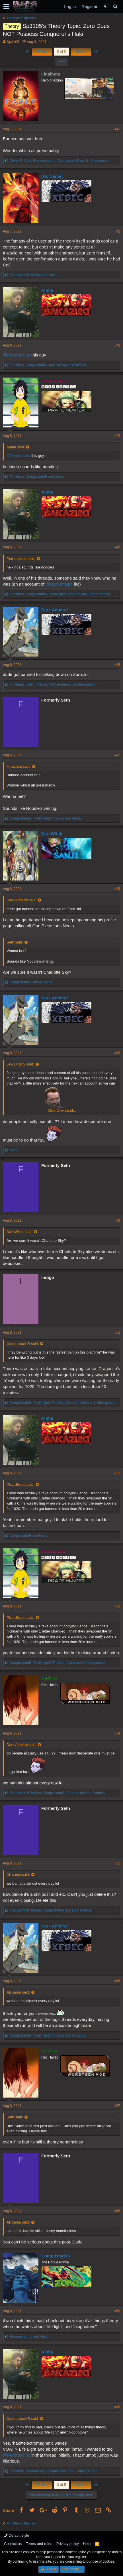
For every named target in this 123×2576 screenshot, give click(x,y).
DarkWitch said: (19, 1232)
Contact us (13, 2544)
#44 (117, 436)
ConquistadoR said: (23, 1344)
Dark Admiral (54, 609)
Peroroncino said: (21, 559)
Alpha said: (16, 447)
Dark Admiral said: (21, 900)
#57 (117, 2106)
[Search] (115, 6)
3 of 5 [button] (61, 51)
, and (48, 365)
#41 (117, 129)
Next (81, 51)
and (33, 275)
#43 (117, 345)
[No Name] (52, 176)
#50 (117, 1220)
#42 (117, 231)
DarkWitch (51, 833)
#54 (117, 1733)
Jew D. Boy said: (20, 1064)
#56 (117, 1981)
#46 (117, 665)
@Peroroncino (16, 354)
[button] (6, 6)
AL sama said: (18, 1874)
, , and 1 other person (59, 161)
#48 (117, 889)
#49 (117, 1053)
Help (87, 2544)
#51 (117, 1332)
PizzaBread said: (20, 1484)
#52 (117, 1473)
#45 (117, 547)
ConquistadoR (56, 2255)
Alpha (47, 290)
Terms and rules (39, 2544)
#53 (117, 1606)
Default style (16, 2535)
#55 (117, 1863)
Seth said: (15, 942)
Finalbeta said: (19, 766)
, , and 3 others (57, 1793)
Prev (42, 51)
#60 (117, 2407)
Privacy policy (67, 2544)
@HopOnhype (59, 584)
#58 (117, 2211)
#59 (117, 2311)
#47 (117, 755)
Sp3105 (13, 42)
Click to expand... (62, 1110)
